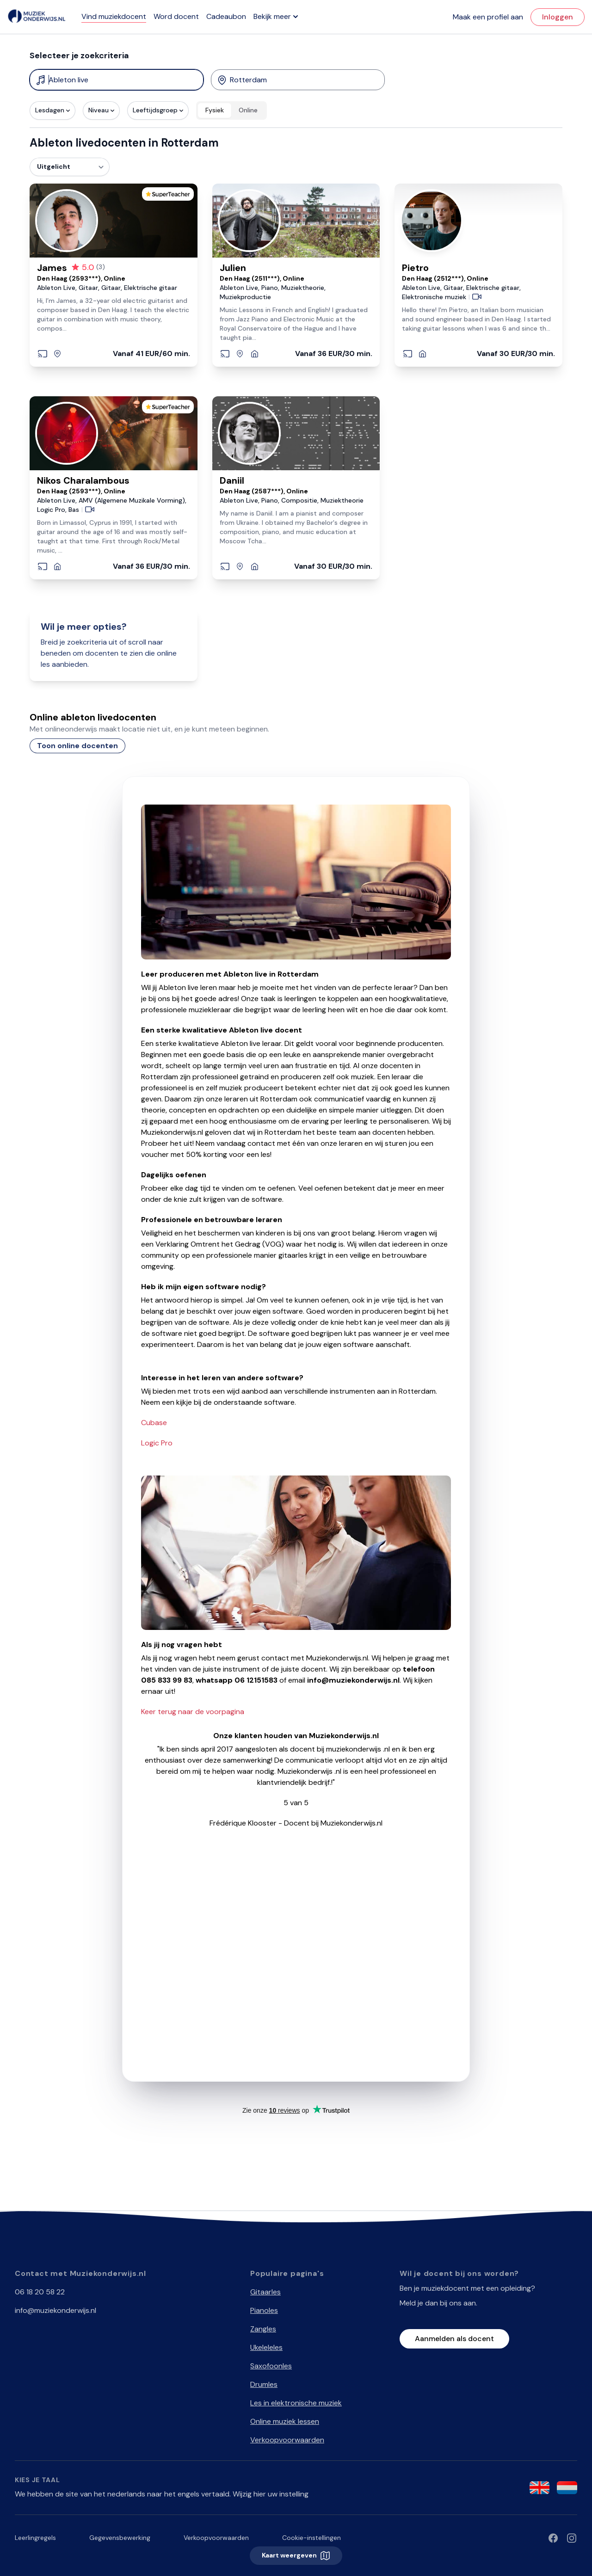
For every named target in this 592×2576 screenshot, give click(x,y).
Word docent (176, 16)
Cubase (154, 1422)
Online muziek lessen (284, 2421)
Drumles (264, 2384)
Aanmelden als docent (454, 2338)
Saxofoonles (271, 2366)
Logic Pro (157, 1443)
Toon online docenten (77, 745)
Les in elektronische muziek (296, 2403)
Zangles (263, 2329)
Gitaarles (265, 2292)
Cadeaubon (226, 16)
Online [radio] (248, 110)
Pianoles (264, 2310)
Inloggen (557, 17)
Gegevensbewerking (119, 2537)
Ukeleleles (266, 2347)
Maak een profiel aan (488, 17)
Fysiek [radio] (214, 110)
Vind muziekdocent (113, 16)
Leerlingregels (35, 2537)
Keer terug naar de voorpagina (192, 1711)
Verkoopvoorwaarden (287, 2440)
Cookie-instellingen (311, 2537)
